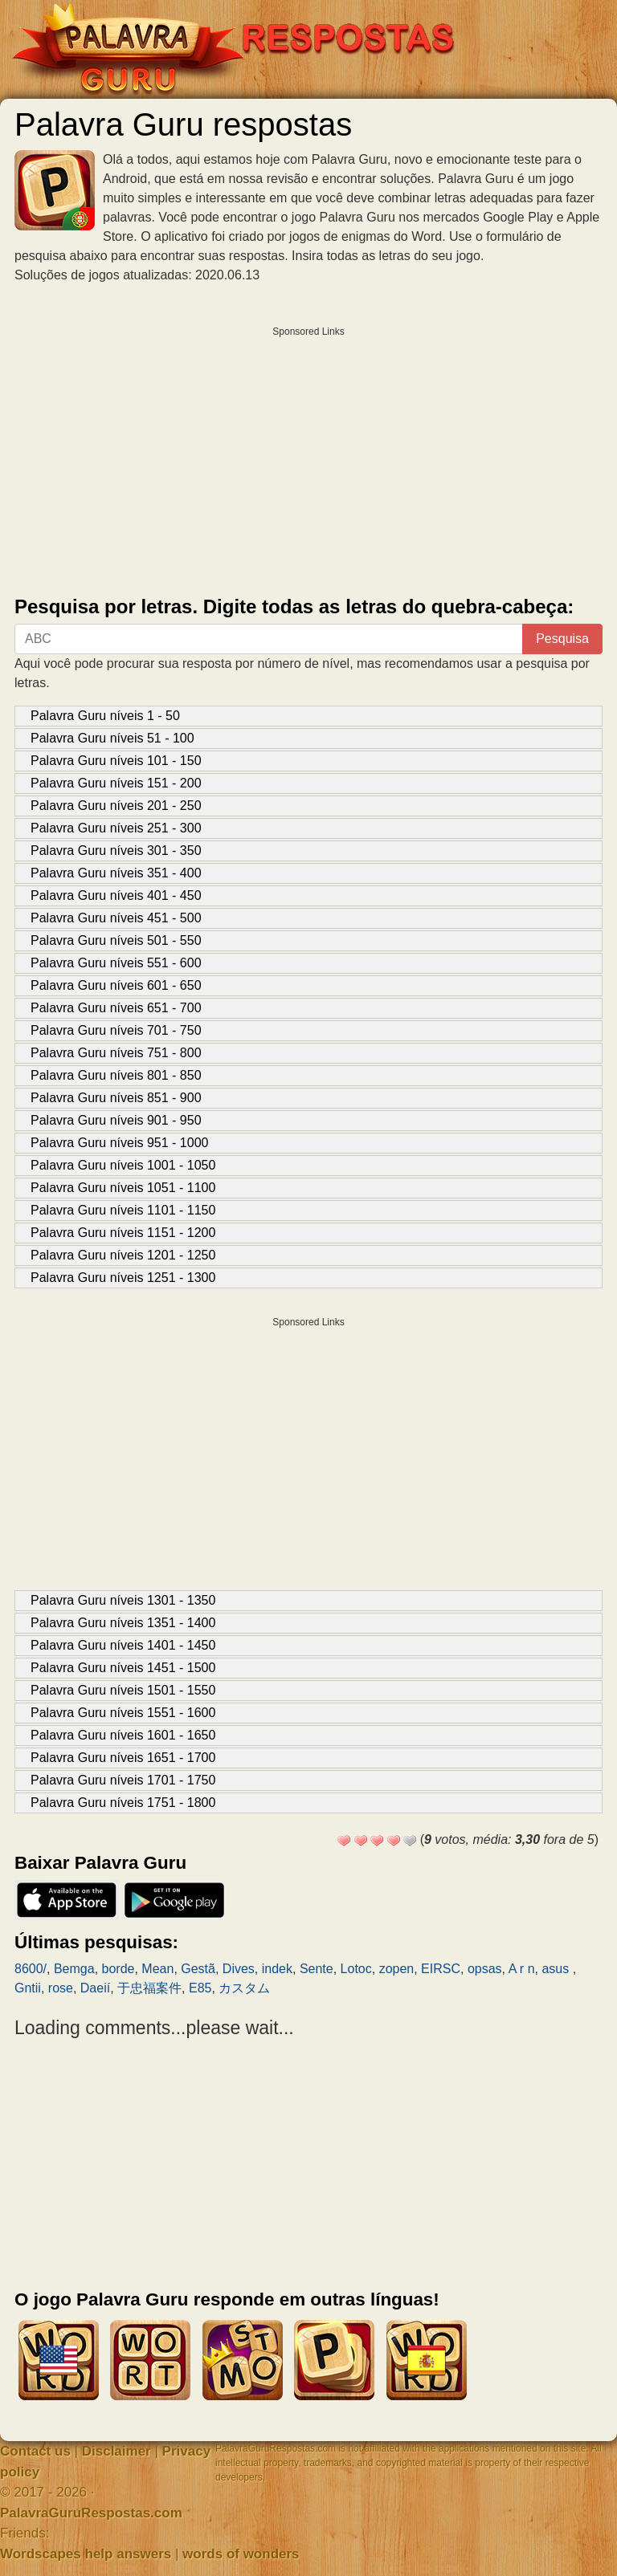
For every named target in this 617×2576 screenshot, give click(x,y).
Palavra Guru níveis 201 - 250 (116, 805)
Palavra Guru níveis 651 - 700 (116, 1008)
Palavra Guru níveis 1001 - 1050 (123, 1165)
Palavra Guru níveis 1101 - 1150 (123, 1210)
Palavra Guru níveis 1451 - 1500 (123, 1668)
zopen (397, 1969)
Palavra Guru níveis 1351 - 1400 (123, 1623)
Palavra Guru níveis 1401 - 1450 (123, 1645)
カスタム (251, 1988)
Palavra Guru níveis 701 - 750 (116, 1030)
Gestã (198, 1969)
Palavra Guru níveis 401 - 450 (116, 895)
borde (118, 1969)
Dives (239, 1969)
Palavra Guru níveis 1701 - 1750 (123, 1780)
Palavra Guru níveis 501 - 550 (116, 940)
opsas (485, 1969)
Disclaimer (116, 2451)
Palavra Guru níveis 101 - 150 (116, 760)
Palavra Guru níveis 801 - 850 (116, 1075)
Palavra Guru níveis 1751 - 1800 (123, 1802)
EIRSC (440, 1969)
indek (277, 1969)
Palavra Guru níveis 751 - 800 (116, 1053)
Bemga (74, 1969)
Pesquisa (562, 638)
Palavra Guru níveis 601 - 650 (116, 985)
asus (556, 1969)
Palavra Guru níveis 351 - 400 (116, 873)
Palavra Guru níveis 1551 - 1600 (123, 1712)
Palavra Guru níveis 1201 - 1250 (123, 1255)
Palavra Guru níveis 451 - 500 (116, 918)
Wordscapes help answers (85, 2554)
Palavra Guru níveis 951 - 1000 (119, 1143)
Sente (316, 1969)
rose (60, 1988)
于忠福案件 (149, 1988)
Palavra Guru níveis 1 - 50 (105, 715)
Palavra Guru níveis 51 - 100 (112, 738)
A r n (522, 1969)
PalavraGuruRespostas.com (91, 2513)
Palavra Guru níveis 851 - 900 (116, 1098)
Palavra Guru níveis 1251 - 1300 (123, 1277)
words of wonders (240, 2554)
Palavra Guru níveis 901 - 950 (116, 1120)
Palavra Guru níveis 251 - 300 (116, 828)
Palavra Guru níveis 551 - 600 (116, 963)
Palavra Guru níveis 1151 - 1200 (123, 1232)
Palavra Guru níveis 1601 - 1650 (123, 1735)
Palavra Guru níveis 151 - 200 (116, 783)
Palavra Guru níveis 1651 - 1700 (123, 1757)
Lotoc (356, 1969)
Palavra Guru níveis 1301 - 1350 (123, 1600)
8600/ (30, 1969)
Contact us (35, 2451)
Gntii (27, 1988)
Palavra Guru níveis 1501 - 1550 (123, 1690)
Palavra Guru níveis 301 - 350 (116, 850)
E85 (200, 1988)
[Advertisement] (308, 457)
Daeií (95, 1988)
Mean (157, 1969)
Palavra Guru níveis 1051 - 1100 (123, 1187)
